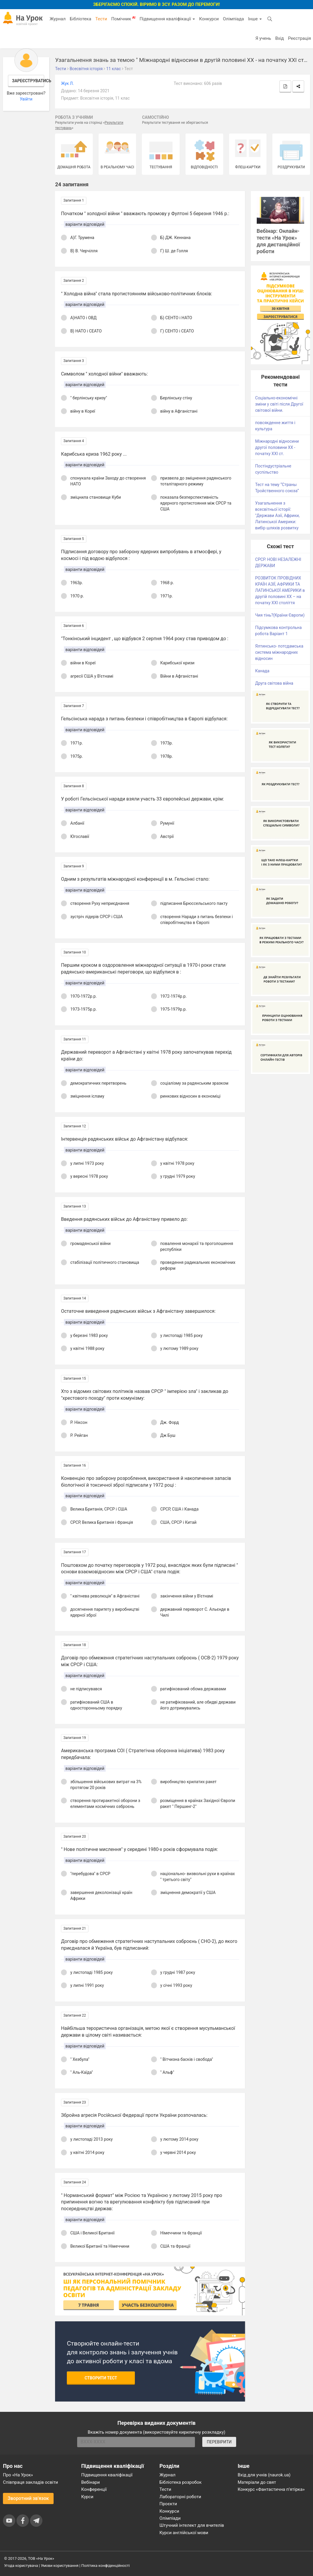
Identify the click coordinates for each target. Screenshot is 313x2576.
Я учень (263, 38)
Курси (87, 2496)
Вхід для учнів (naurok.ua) (264, 2475)
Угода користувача (21, 2565)
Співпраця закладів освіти (30, 2482)
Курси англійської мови (184, 2532)
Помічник (123, 19)
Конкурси (209, 19)
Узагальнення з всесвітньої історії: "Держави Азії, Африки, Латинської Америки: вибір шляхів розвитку (277, 515)
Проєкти (168, 2503)
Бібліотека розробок (181, 2482)
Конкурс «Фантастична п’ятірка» (271, 2489)
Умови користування (60, 2565)
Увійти (26, 99)
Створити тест (101, 2378)
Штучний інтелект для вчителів (192, 2525)
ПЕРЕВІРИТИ (219, 2442)
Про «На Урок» (18, 2475)
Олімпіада (233, 19)
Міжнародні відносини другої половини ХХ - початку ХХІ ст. (277, 447)
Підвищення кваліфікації (167, 19)
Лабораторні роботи (180, 2496)
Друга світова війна (274, 683)
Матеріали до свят (257, 2482)
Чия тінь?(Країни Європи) (280, 615)
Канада (262, 670)
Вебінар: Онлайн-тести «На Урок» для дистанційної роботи (278, 241)
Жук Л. (67, 83)
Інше (255, 19)
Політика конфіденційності (105, 2565)
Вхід (279, 38)
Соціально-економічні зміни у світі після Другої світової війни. (279, 404)
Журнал (57, 19)
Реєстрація (299, 38)
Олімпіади (170, 2518)
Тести (101, 19)
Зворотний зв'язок (28, 2498)
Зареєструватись (28, 80)
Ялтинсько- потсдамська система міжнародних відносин (279, 652)
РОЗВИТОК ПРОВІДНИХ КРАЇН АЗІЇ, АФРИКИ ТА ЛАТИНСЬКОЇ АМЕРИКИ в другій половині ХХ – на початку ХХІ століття (280, 590)
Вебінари (90, 2482)
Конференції (94, 2489)
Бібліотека (80, 19)
